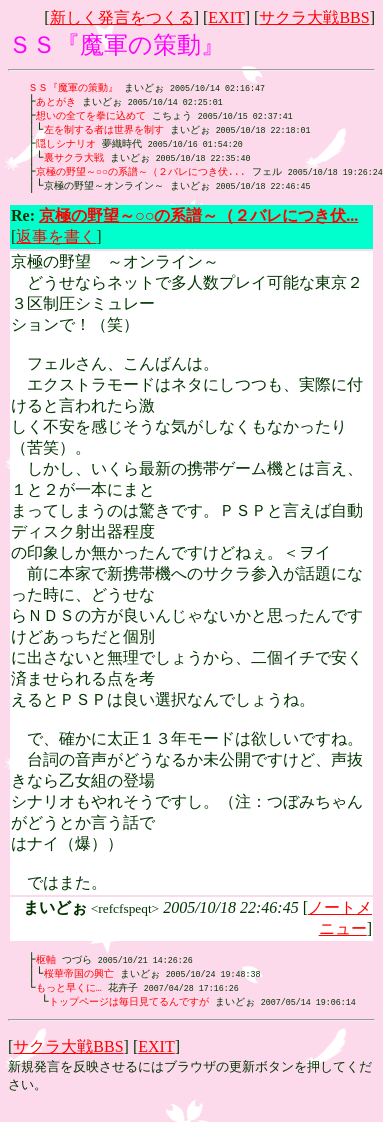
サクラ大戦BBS (314, 17)
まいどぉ (177, 193)
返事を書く (56, 244)
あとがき (56, 103)
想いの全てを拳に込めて (91, 118)
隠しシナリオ (66, 148)
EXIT (226, 17)
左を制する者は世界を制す (104, 133)
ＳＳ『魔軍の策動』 (73, 88)
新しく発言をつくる (122, 17)
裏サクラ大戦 (74, 163)
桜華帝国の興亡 (79, 983)
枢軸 (46, 968)
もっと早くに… (69, 998)
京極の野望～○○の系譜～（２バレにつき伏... (141, 178)
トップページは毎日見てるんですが (129, 1013)
